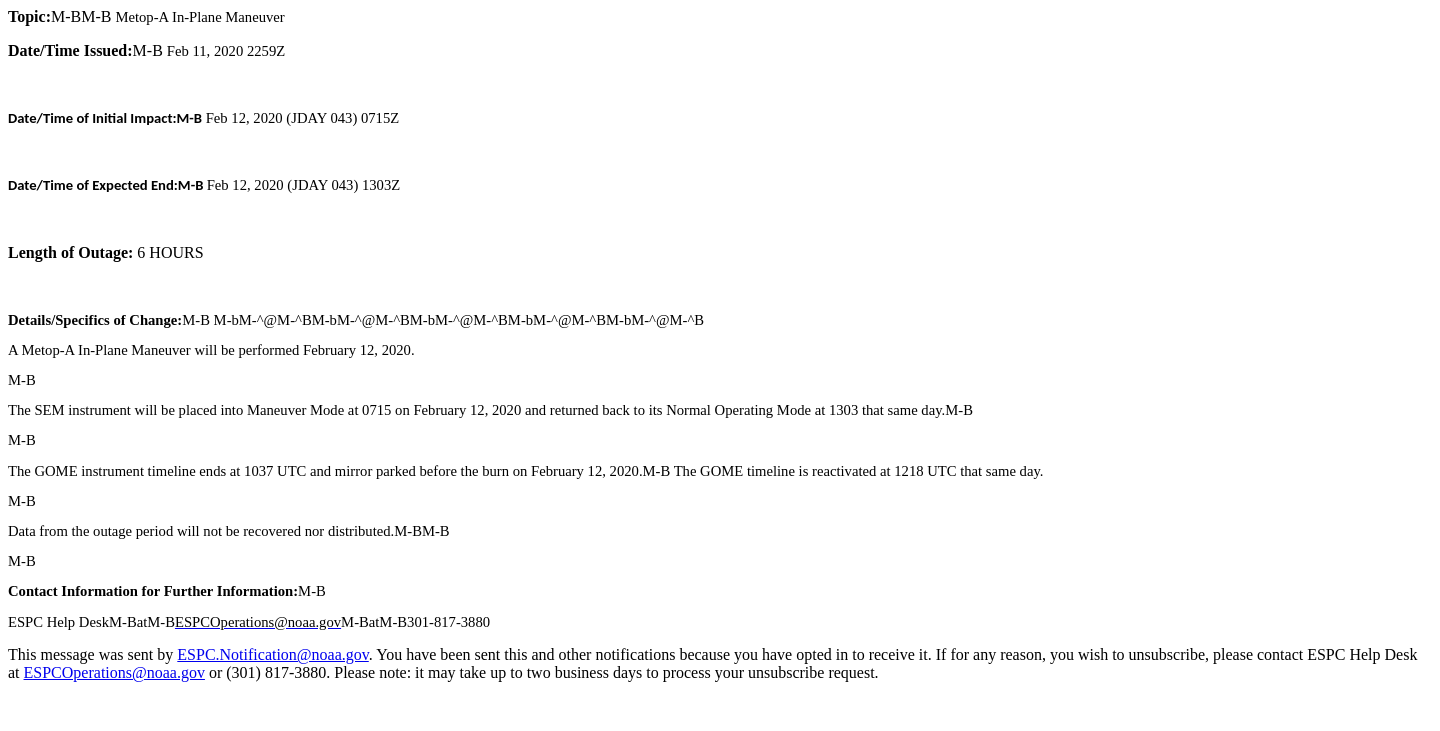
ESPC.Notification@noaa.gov (272, 654)
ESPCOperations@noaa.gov (114, 672)
